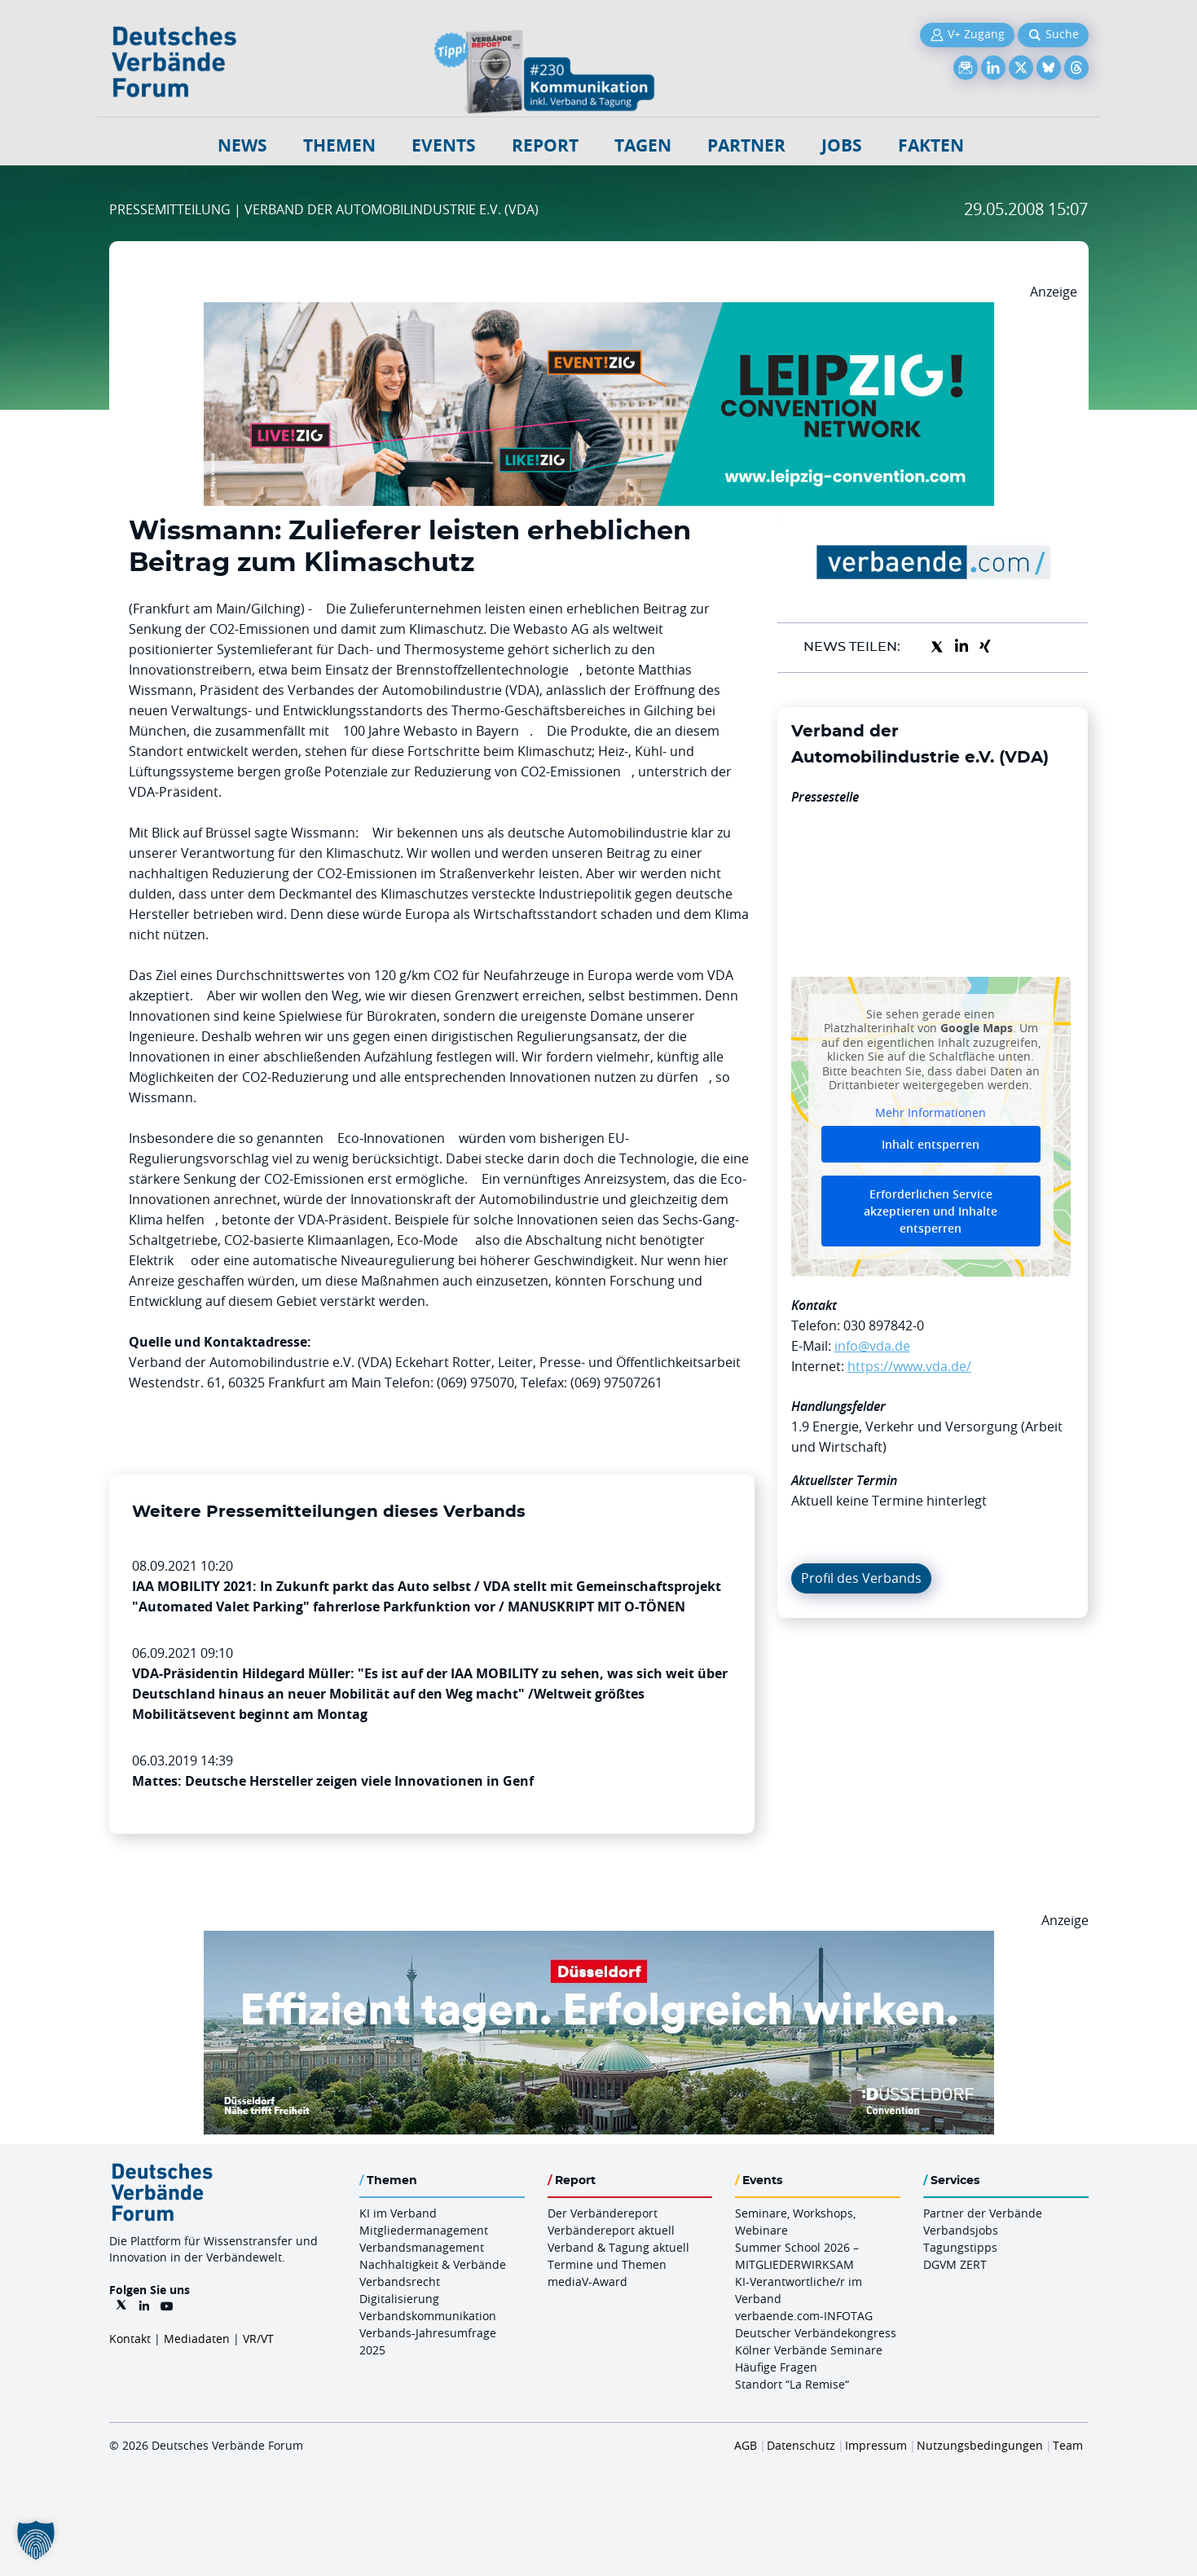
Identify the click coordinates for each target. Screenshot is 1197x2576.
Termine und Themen (607, 2264)
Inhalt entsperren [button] (930, 1144)
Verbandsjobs (960, 2230)
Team (1068, 2445)
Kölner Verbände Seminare (808, 2350)
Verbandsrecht (399, 2281)
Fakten (931, 145)
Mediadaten (197, 2338)
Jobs (841, 145)
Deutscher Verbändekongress (815, 2333)
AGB (745, 2445)
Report (545, 145)
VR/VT (258, 2338)
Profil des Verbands (861, 1578)
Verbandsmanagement (421, 2247)
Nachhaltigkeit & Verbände (432, 2264)
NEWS (242, 145)
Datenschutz (801, 2445)
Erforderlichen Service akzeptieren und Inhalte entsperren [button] (930, 1211)
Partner (746, 145)
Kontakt (130, 2338)
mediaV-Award (587, 2281)
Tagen (642, 145)
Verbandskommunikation (427, 2315)
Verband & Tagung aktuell (618, 2247)
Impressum (876, 2445)
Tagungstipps (960, 2247)
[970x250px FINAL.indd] (599, 312)
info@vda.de (872, 1346)
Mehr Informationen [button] (930, 1112)
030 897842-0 (883, 1325)
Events (443, 145)
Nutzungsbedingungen (980, 2445)
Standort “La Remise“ (792, 2384)
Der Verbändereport (603, 2213)
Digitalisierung (399, 2298)
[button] (36, 2540)
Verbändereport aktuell (611, 2230)
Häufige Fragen (776, 2367)
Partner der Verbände (982, 2213)
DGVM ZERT (955, 2264)
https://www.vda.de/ (909, 1366)
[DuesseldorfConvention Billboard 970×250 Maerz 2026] (599, 1941)
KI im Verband (398, 2213)
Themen (339, 145)
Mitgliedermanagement (423, 2230)
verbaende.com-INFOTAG (804, 2315)
